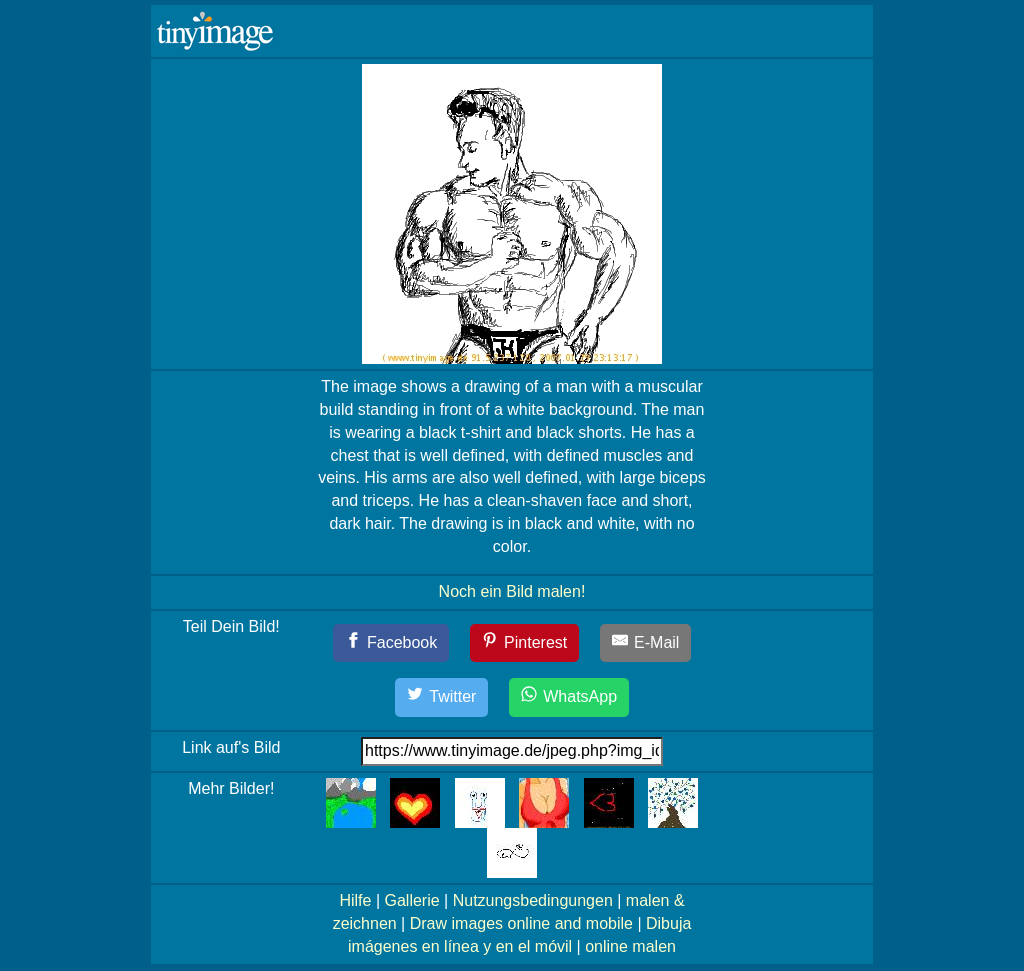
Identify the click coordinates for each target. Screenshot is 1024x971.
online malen (630, 946)
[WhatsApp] (569, 697)
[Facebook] (391, 643)
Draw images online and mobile (521, 923)
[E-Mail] (646, 643)
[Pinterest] (525, 643)
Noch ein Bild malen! (512, 591)
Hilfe (355, 900)
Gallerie (411, 900)
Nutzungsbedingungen (533, 900)
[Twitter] (442, 697)
